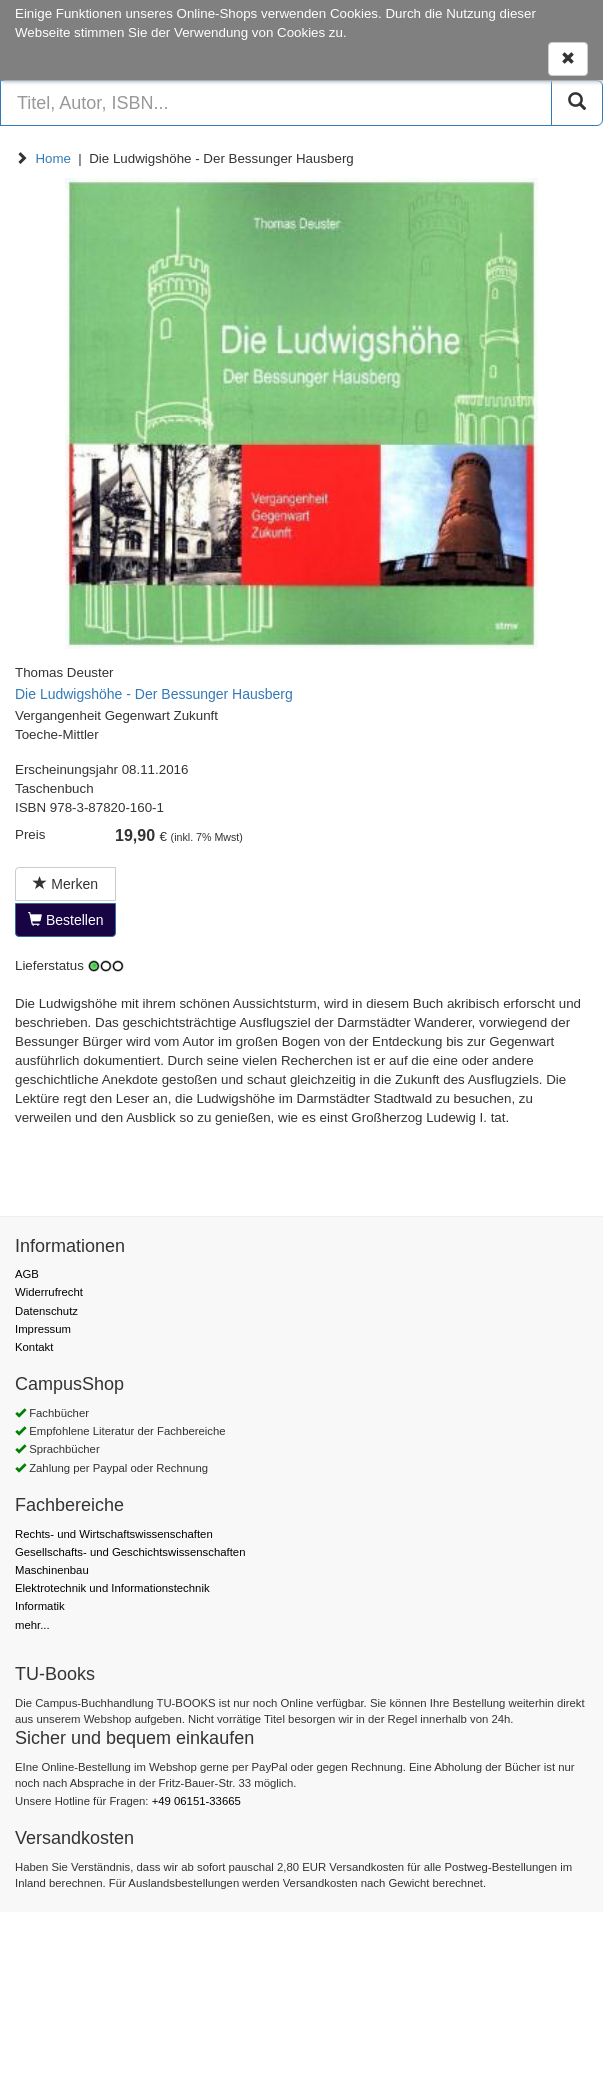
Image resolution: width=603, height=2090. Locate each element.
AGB (27, 1274)
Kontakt (34, 1347)
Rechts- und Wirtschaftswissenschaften (114, 1534)
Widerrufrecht (49, 1292)
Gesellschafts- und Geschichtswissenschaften (130, 1552)
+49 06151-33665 (196, 1801)
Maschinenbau (52, 1570)
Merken (65, 884)
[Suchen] (577, 103)
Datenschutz (46, 1311)
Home (53, 158)
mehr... (32, 1625)
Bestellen (65, 920)
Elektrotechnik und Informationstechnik (112, 1588)
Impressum (43, 1329)
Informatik (40, 1606)
